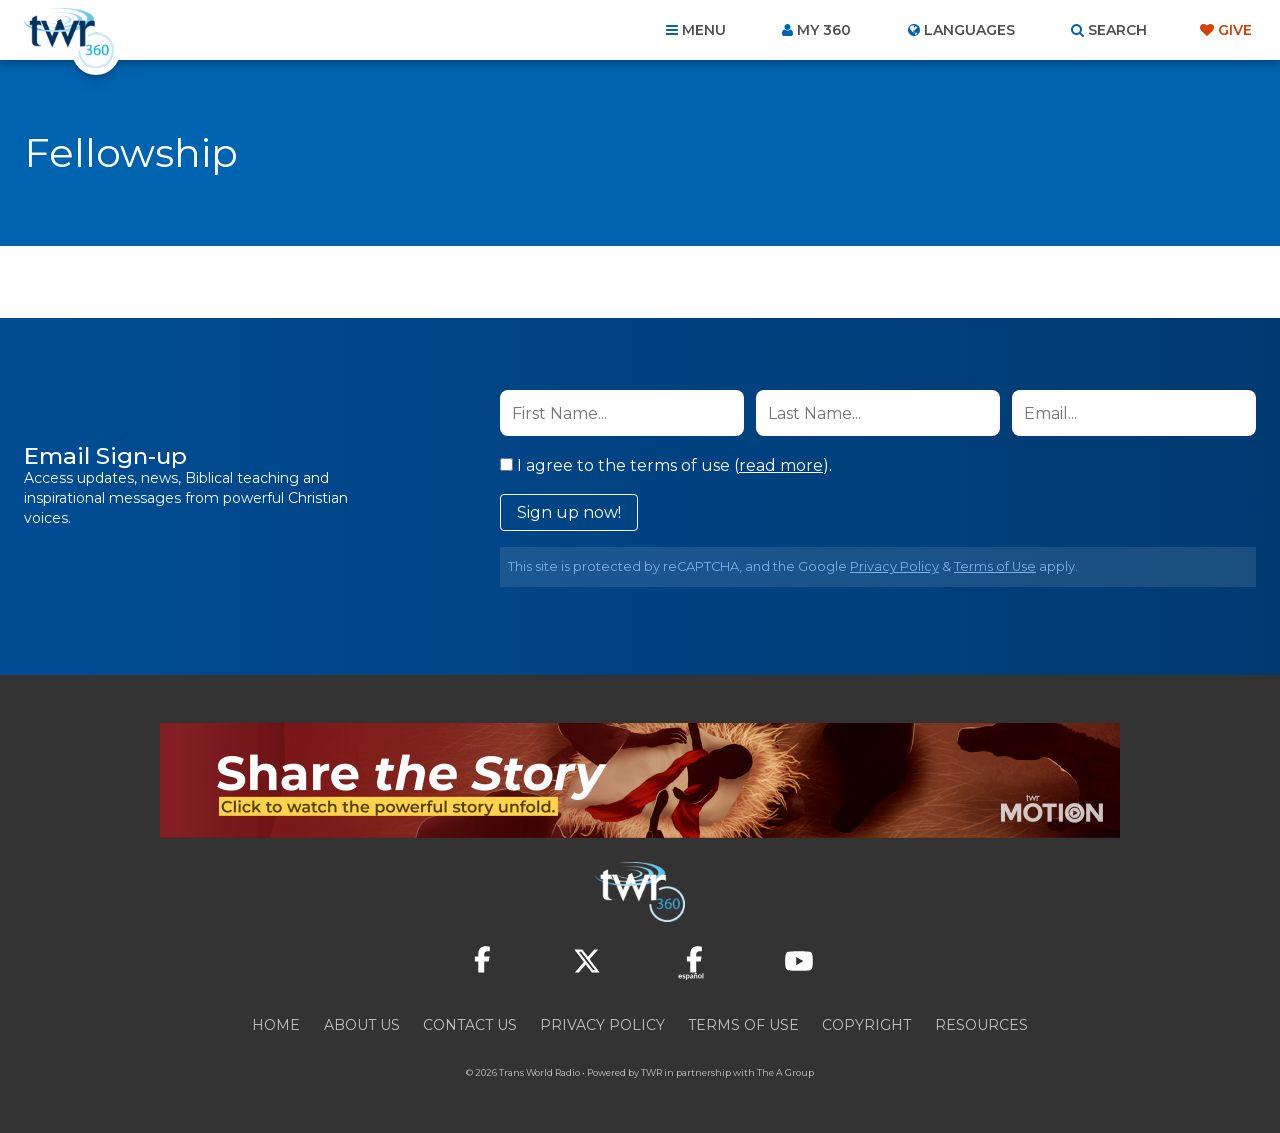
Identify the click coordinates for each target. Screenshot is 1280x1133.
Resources (981, 1025)
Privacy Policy (894, 566)
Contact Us (470, 1025)
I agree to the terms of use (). (666, 465)
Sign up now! (569, 512)
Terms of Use (995, 566)
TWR (651, 1072)
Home (276, 1025)
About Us (362, 1025)
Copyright (866, 1025)
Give (1235, 30)
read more (781, 465)
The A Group (785, 1072)
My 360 (824, 30)
